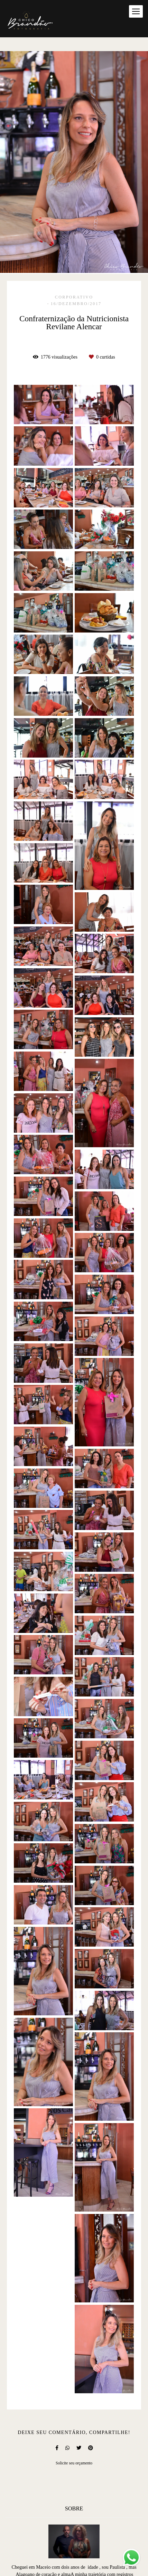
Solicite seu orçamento (74, 2463)
